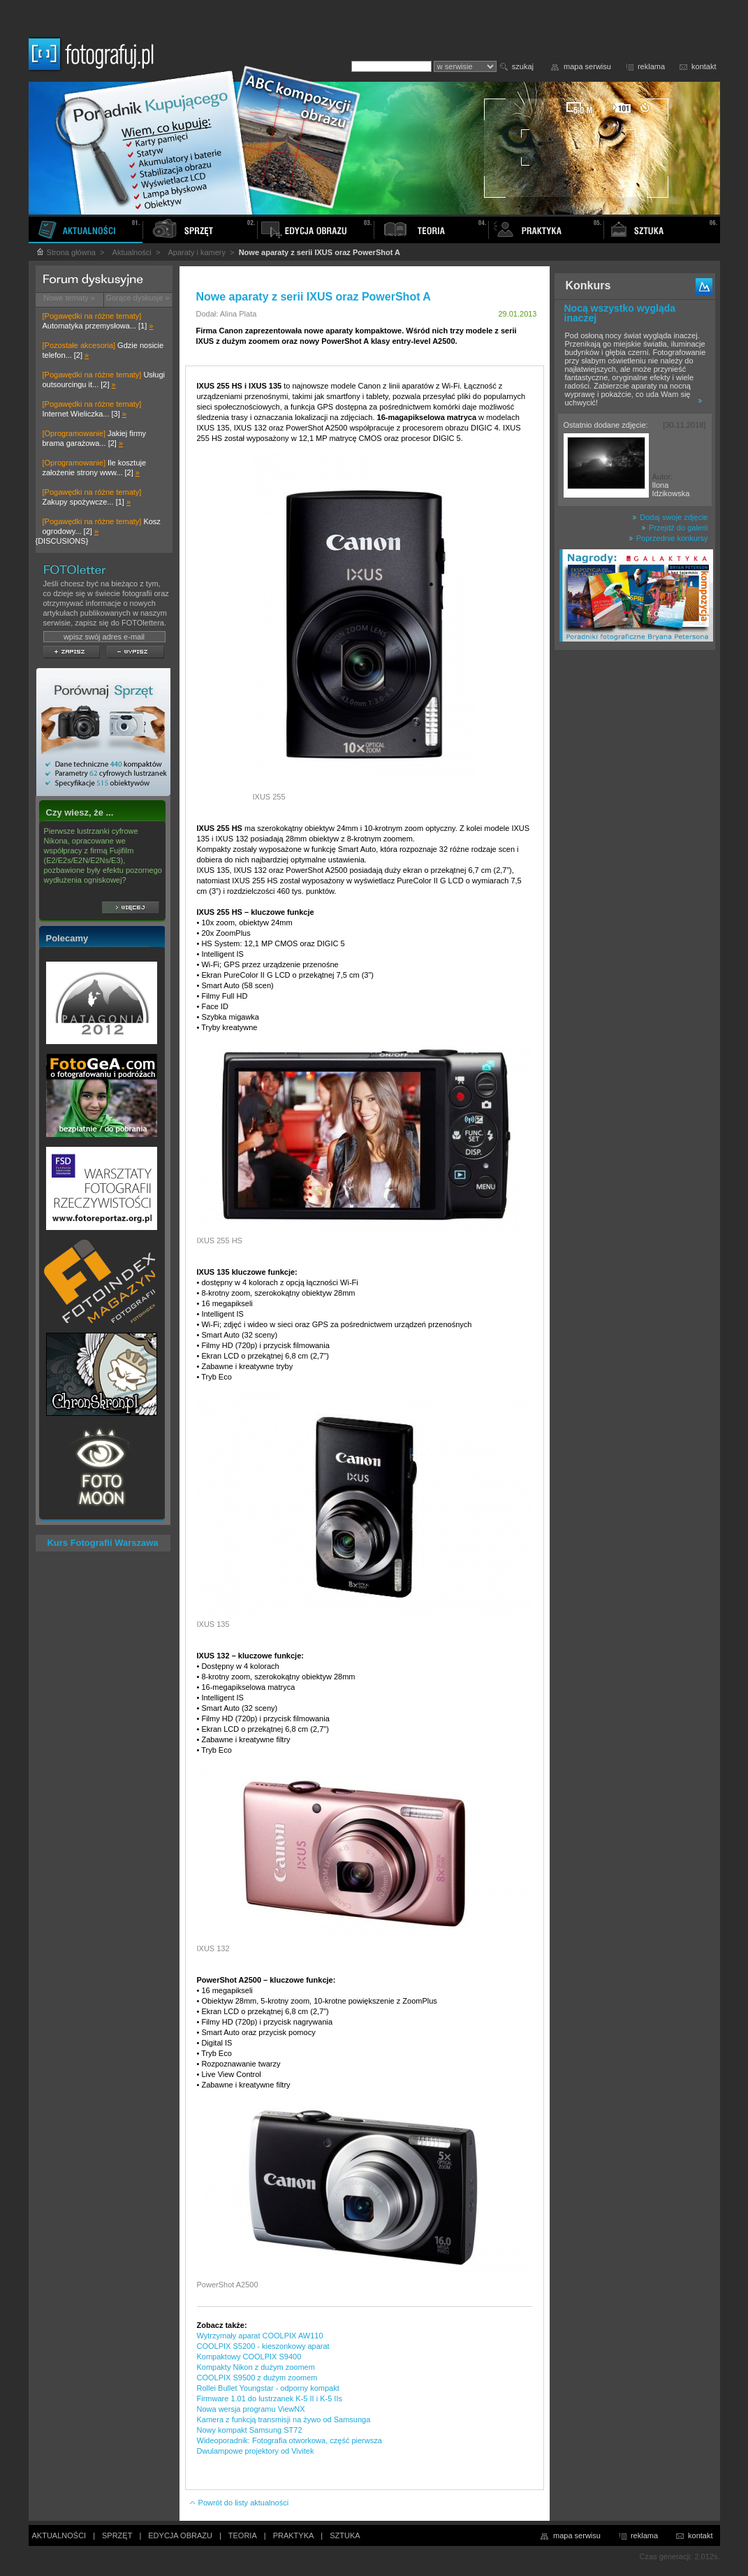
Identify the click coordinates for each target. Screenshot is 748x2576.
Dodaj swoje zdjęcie (669, 517)
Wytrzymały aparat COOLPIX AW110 (260, 2335)
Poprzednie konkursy (668, 538)
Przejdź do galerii (674, 527)
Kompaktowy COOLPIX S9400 (249, 2356)
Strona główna (66, 252)
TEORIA (242, 2535)
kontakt (703, 66)
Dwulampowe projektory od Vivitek (255, 2451)
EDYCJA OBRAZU (180, 2535)
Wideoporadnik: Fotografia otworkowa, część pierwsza (289, 2440)
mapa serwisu (587, 66)
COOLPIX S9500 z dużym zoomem (257, 2377)
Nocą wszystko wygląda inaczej (620, 313)
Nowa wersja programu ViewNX (251, 2409)
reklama (651, 66)
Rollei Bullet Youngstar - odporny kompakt (268, 2388)
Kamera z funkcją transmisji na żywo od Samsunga (284, 2419)
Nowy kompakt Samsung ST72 (249, 2430)
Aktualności (132, 252)
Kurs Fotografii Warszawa (102, 1542)
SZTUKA (345, 2535)
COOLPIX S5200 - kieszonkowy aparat (263, 2346)
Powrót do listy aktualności (239, 2502)
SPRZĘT (117, 2535)
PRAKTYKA (293, 2535)
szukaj (523, 66)
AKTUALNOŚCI (59, 2535)
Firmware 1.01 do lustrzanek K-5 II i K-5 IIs (269, 2398)
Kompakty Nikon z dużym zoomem (256, 2367)
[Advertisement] (635, 876)
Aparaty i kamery (197, 252)
